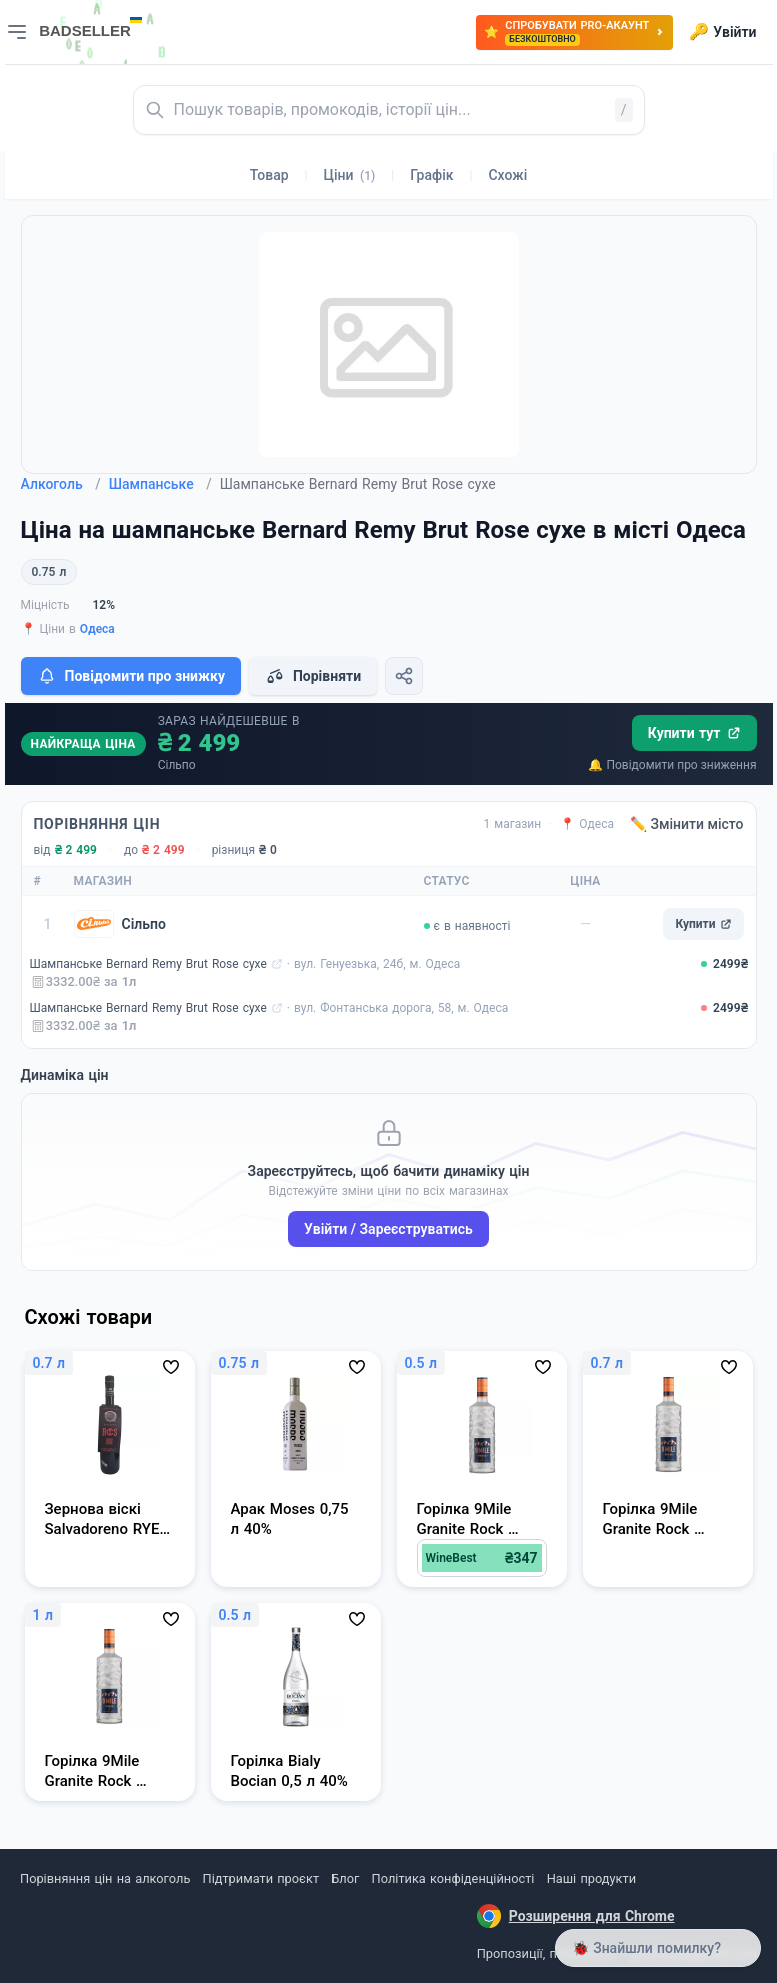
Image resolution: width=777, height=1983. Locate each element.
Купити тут (694, 733)
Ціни (350, 175)
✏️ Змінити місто (687, 824)
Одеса (97, 629)
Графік (431, 175)
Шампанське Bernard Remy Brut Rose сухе (148, 964)
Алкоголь (61, 484)
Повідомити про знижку (131, 676)
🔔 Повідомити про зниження (672, 765)
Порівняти (313, 676)
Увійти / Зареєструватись (388, 1229)
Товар (269, 175)
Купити (703, 924)
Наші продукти (591, 1878)
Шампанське (160, 484)
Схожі (507, 175)
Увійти (722, 32)
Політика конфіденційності (453, 1878)
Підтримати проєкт (261, 1878)
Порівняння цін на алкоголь (105, 1878)
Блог (345, 1878)
